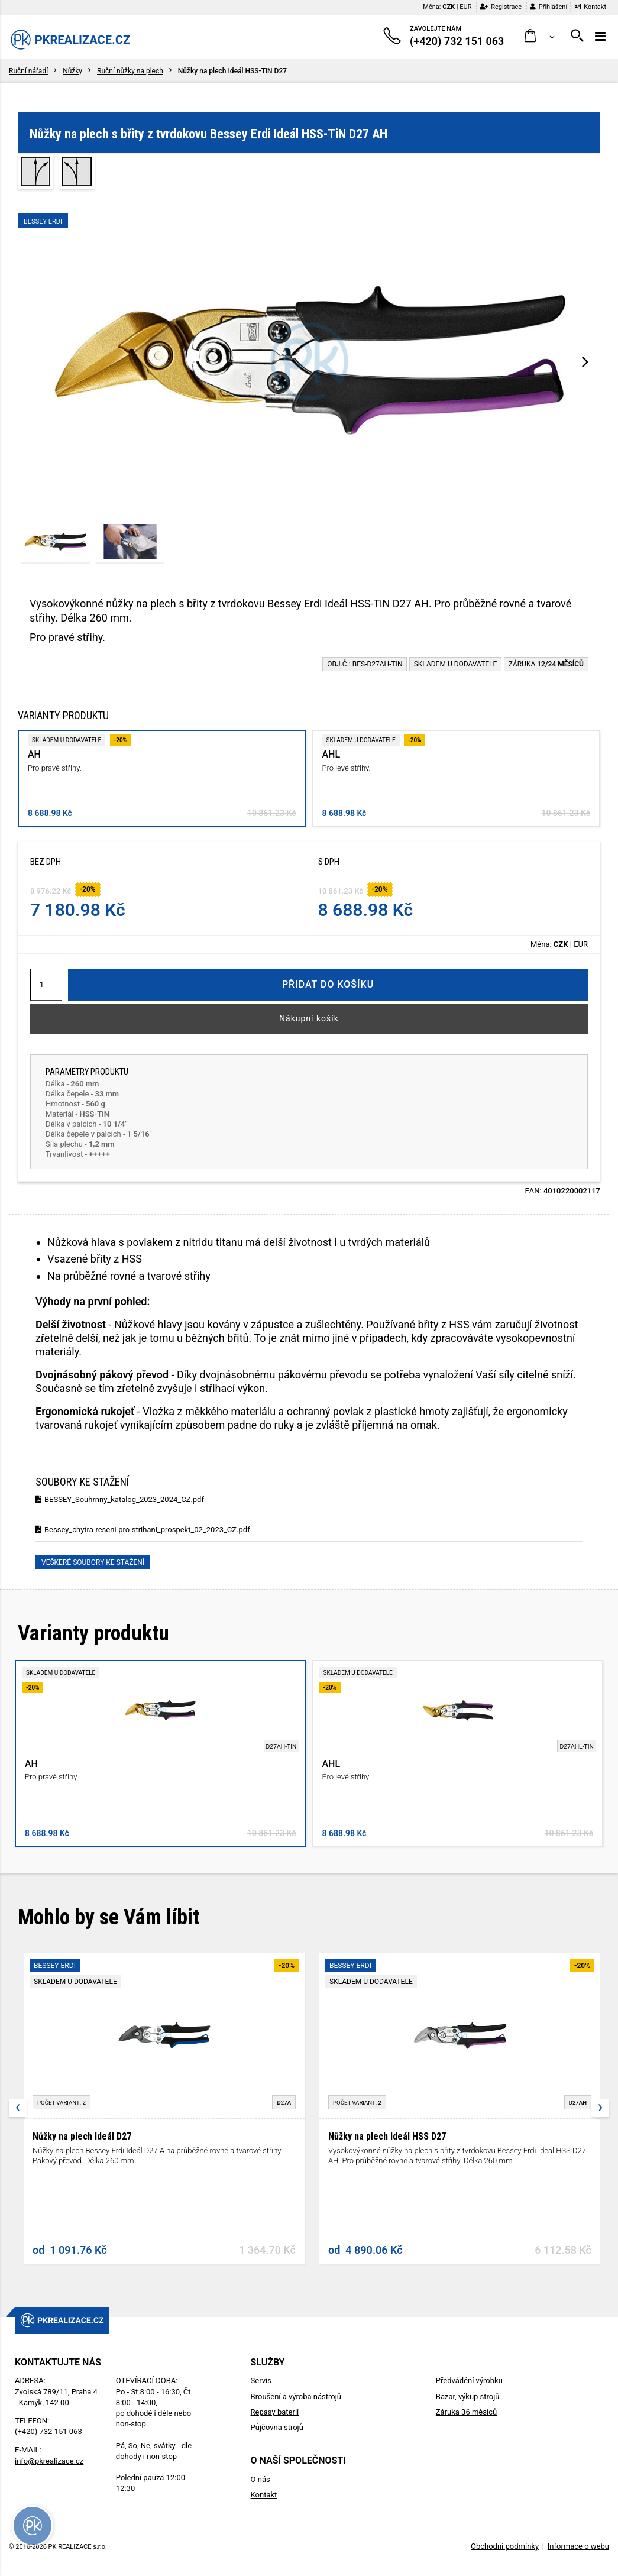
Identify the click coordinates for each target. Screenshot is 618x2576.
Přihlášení (548, 7)
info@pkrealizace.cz (49, 2461)
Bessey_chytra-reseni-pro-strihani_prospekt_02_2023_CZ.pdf (142, 1529)
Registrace (501, 7)
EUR (465, 7)
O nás (260, 2479)
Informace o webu (578, 2546)
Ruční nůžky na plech (130, 71)
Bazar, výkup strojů (468, 2396)
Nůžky (72, 71)
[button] (540, 36)
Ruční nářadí (28, 71)
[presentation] (585, 361)
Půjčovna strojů (277, 2427)
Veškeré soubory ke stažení (92, 1562)
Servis (261, 2380)
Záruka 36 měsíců (466, 2411)
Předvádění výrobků (469, 2380)
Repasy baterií (275, 2411)
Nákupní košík (309, 1018)
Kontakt (590, 7)
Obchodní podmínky (505, 2546)
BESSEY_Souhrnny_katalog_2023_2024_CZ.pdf (119, 1499)
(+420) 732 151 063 (48, 2431)
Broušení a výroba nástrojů (296, 2396)
